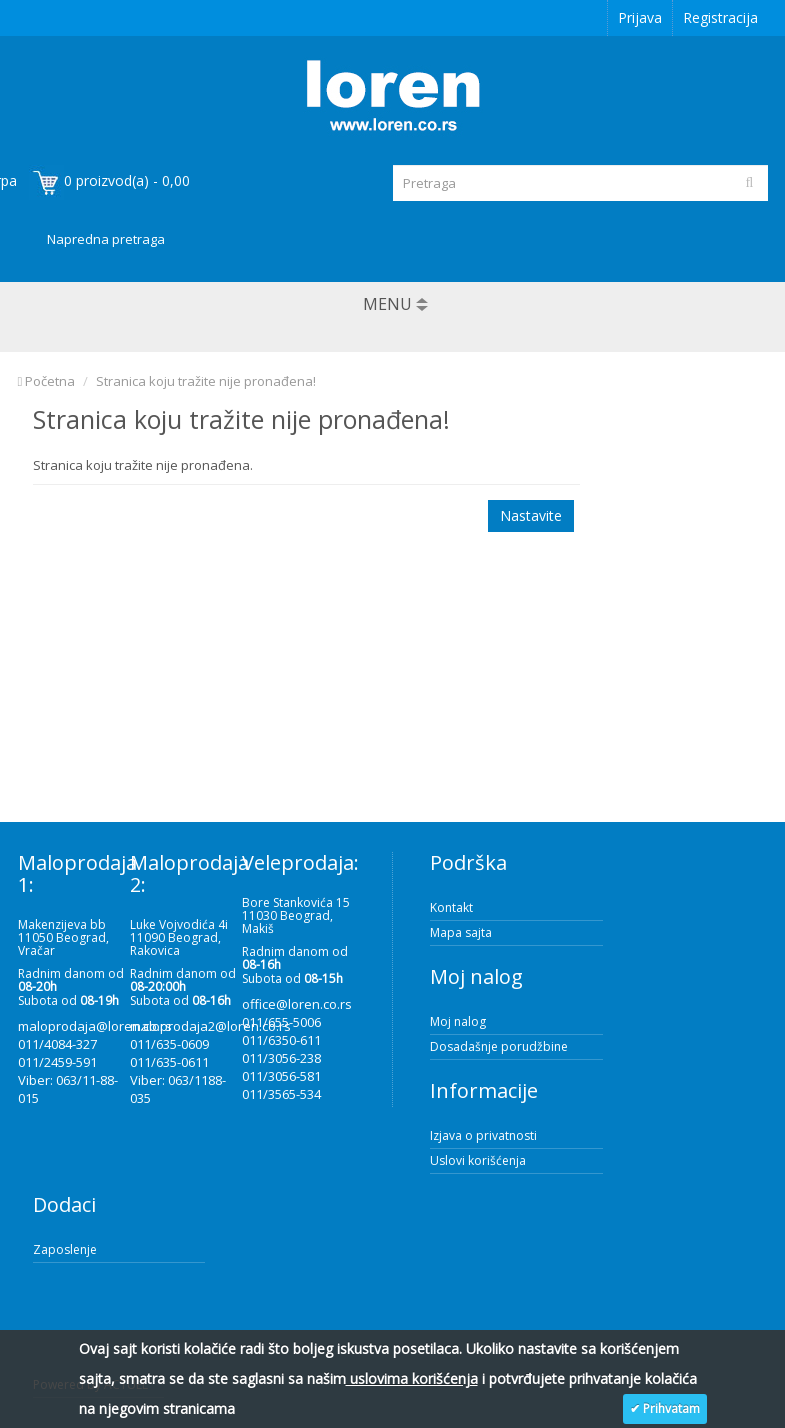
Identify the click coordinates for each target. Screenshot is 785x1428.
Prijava (640, 17)
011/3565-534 (281, 1094)
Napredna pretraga (106, 239)
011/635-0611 (169, 1062)
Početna (47, 381)
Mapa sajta (461, 932)
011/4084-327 (57, 1044)
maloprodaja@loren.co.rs (95, 1026)
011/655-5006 (281, 1022)
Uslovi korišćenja (478, 1160)
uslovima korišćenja (412, 1378)
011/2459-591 (57, 1062)
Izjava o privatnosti (483, 1135)
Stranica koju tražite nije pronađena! (206, 381)
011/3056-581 (281, 1076)
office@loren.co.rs (297, 1004)
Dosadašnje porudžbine (499, 1046)
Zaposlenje (65, 1249)
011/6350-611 (281, 1040)
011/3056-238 (281, 1058)
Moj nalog (458, 1021)
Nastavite (531, 515)
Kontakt (451, 907)
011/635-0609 (169, 1044)
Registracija (720, 17)
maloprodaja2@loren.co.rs (210, 1026)
